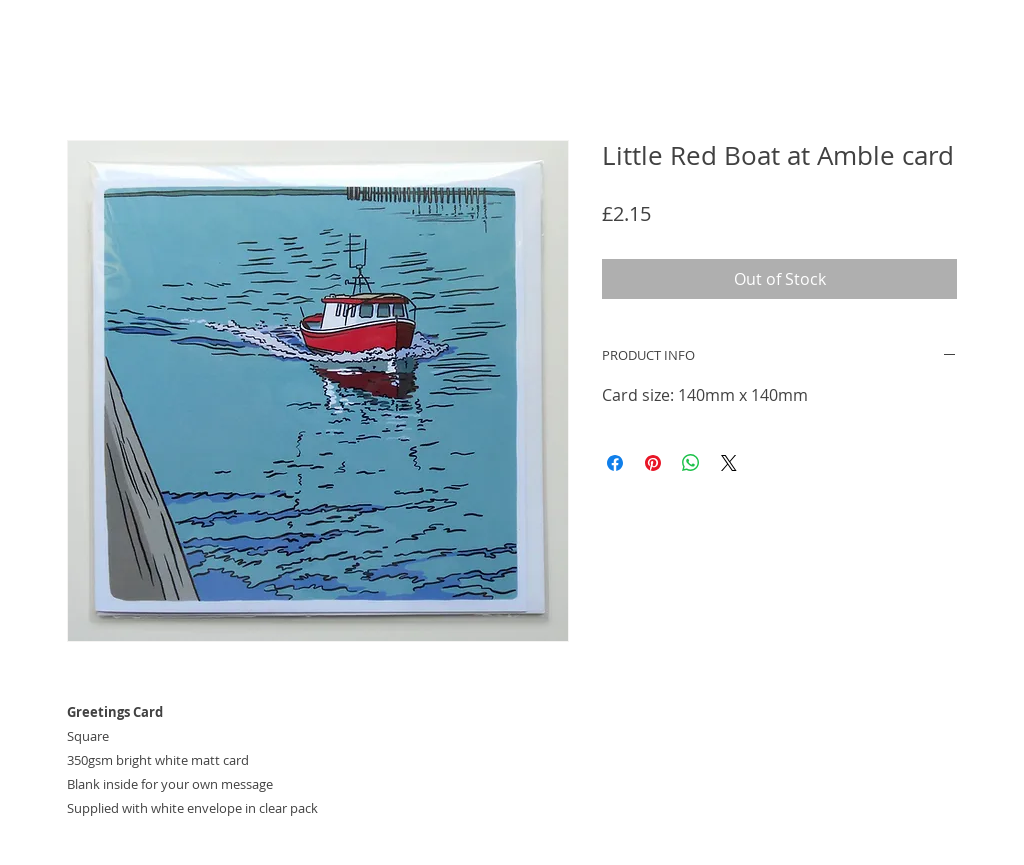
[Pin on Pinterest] (653, 463)
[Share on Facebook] (615, 463)
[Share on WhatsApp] (691, 463)
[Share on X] (729, 463)
